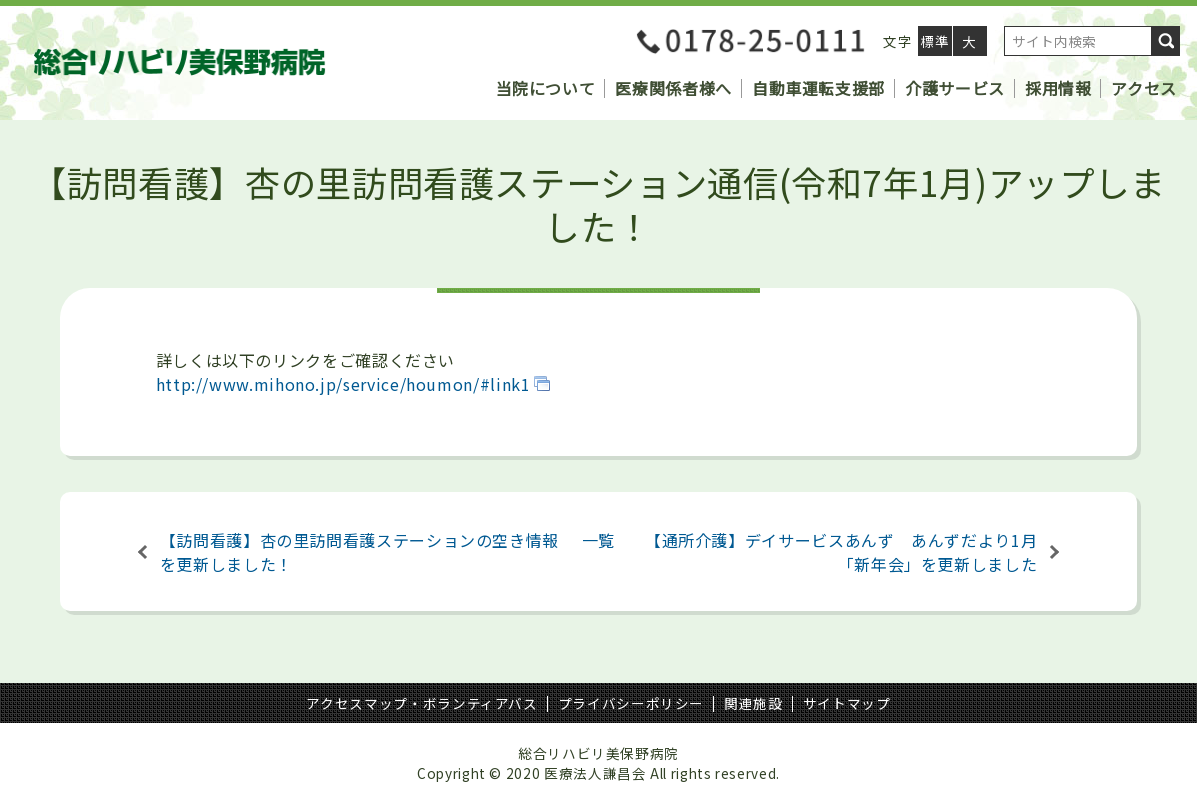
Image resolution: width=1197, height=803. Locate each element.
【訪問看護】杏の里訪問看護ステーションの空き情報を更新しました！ (359, 552)
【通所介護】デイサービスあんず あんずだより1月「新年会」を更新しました (841, 552)
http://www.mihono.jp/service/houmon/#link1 (343, 384)
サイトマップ (847, 703)
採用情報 (1058, 88)
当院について (546, 88)
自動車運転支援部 (818, 88)
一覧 (598, 540)
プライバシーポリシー (631, 703)
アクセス (1144, 88)
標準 (934, 41)
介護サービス (955, 88)
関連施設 (753, 703)
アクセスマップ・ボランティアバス (421, 703)
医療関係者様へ (673, 88)
